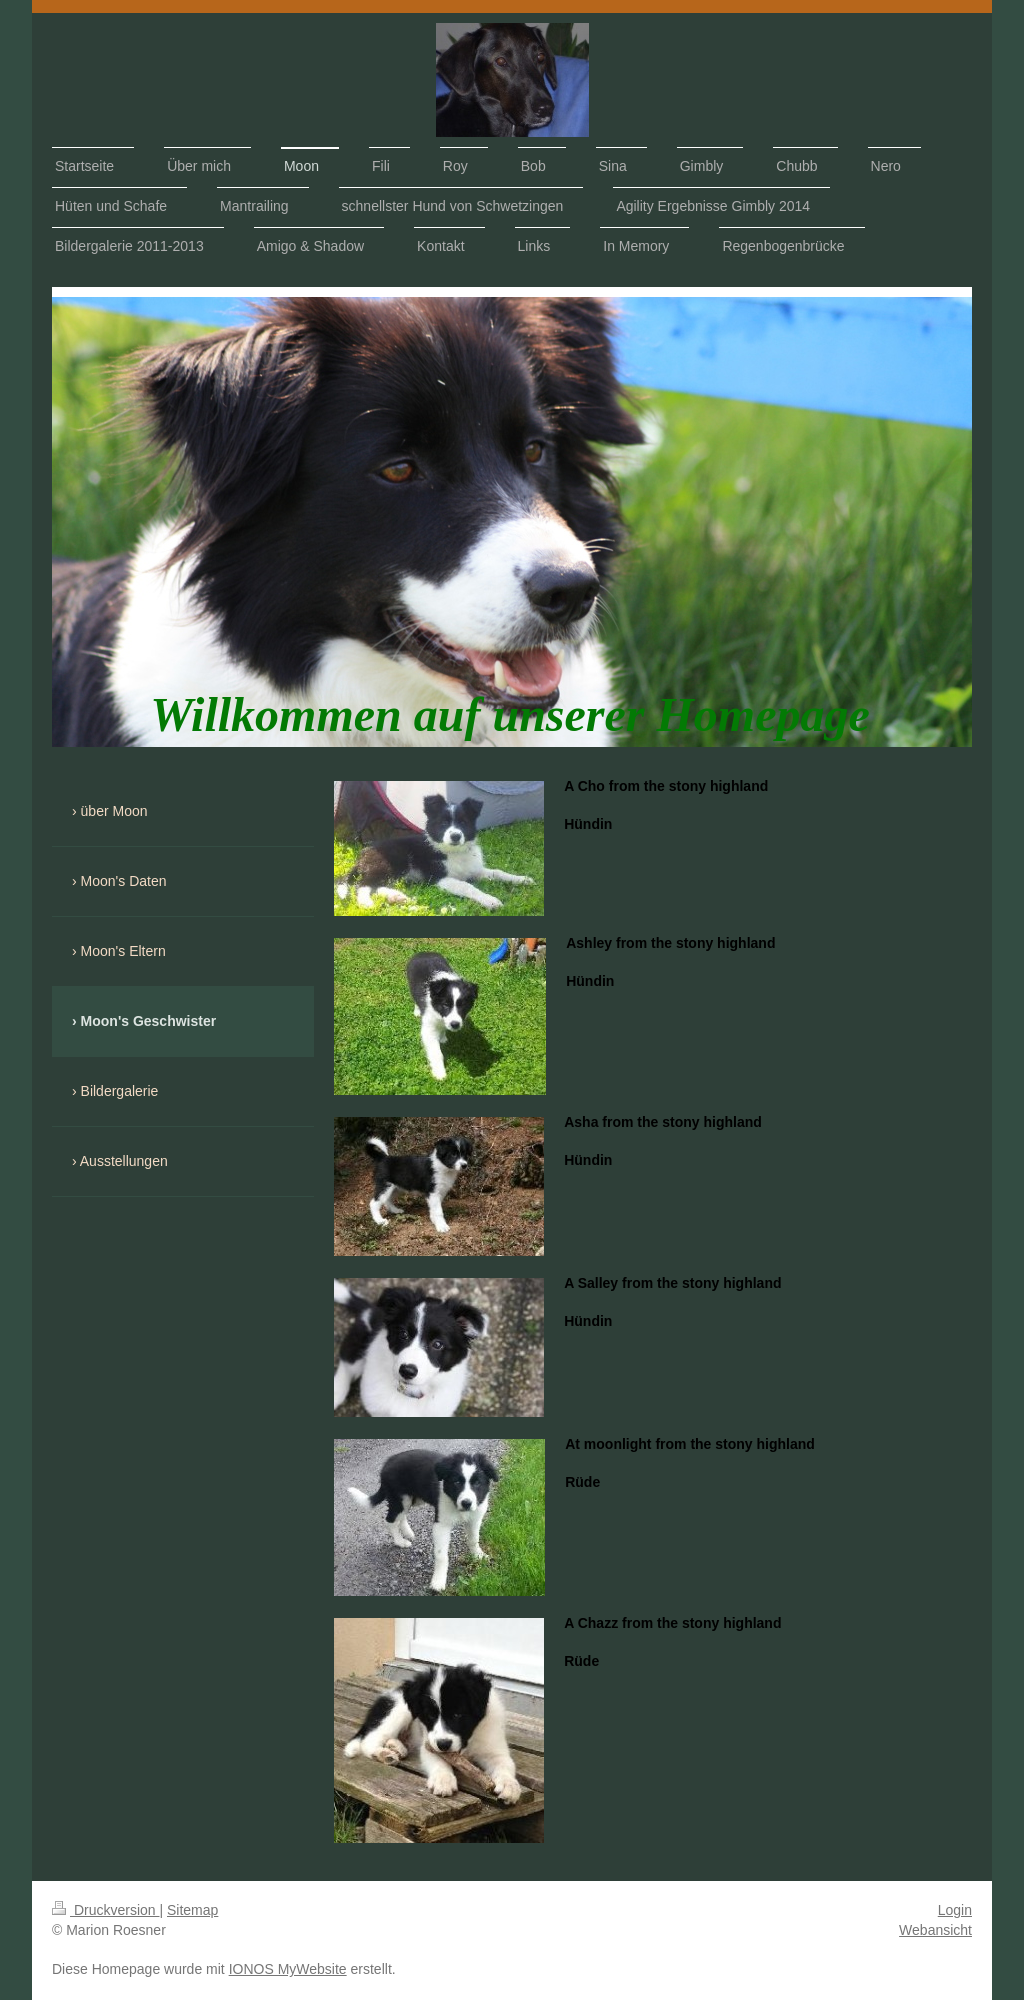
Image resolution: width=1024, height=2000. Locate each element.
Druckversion (105, 1910)
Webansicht (935, 1930)
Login (955, 1910)
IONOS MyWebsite (288, 1969)
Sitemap (192, 1910)
